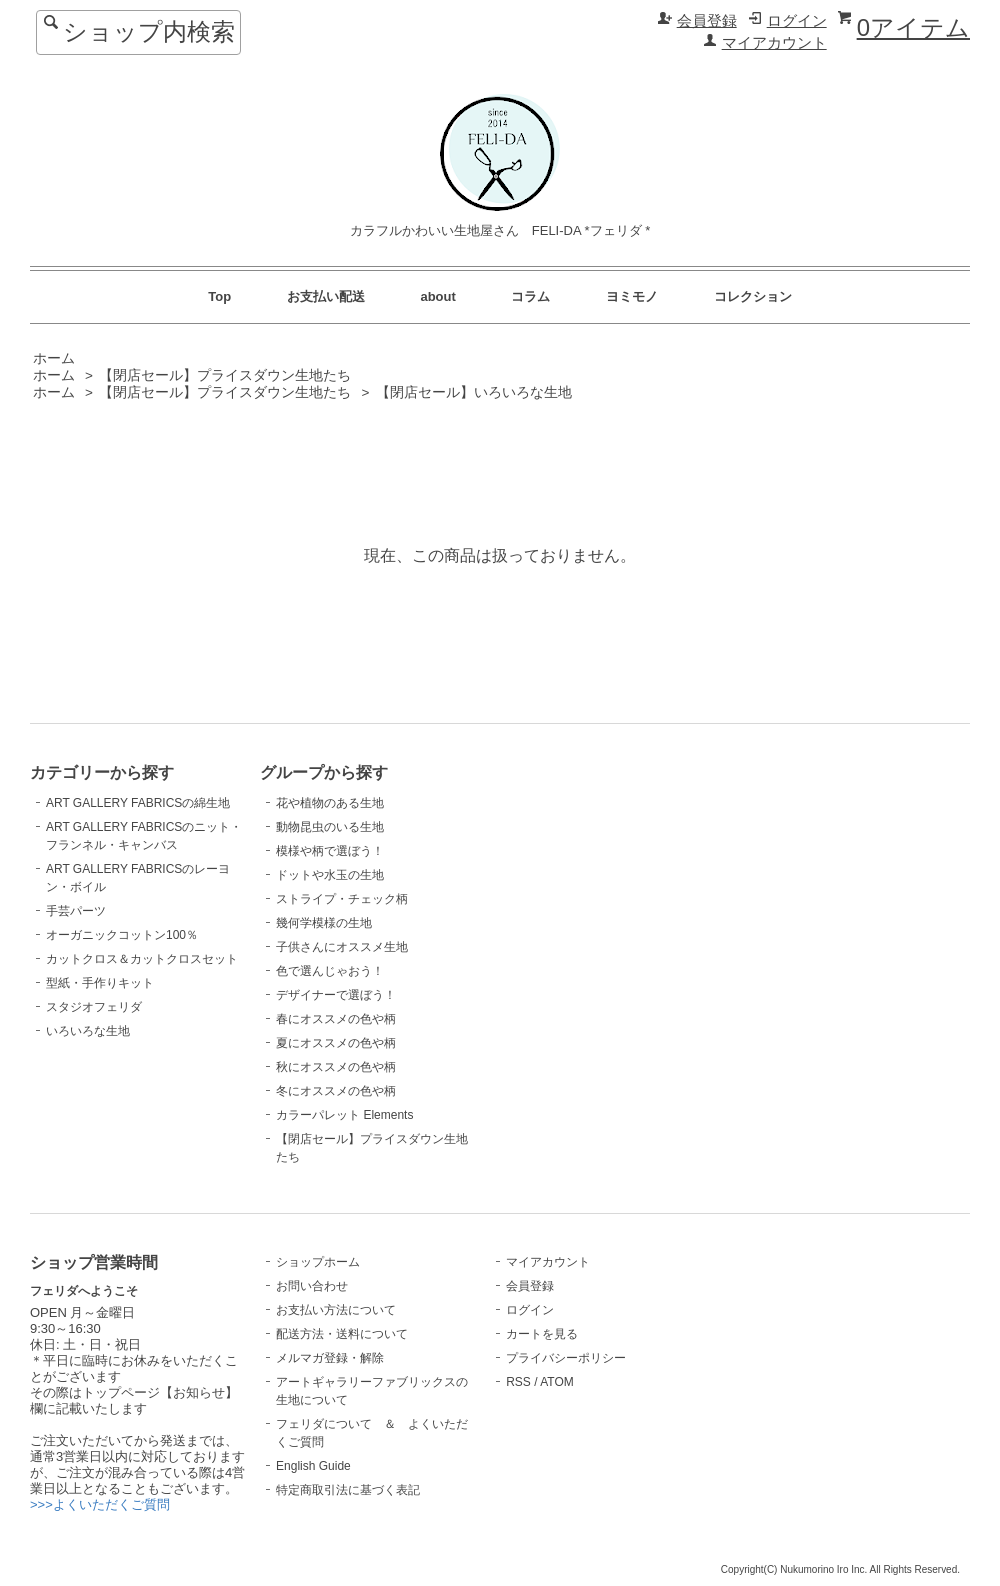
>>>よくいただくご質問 (100, 1504)
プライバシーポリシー (566, 1358)
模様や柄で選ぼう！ (330, 851)
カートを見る (542, 1334)
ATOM (557, 1382)
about (437, 296)
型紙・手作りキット (100, 983)
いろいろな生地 (88, 1031)
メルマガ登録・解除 (330, 1358)
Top (219, 296)
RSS (518, 1382)
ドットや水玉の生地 (330, 875)
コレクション (753, 296)
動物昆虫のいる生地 (330, 827)
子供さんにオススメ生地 (342, 947)
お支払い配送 (326, 296)
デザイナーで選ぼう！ (336, 995)
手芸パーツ (76, 911)
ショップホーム (318, 1262)
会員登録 (707, 21)
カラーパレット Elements (344, 1115)
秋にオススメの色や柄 (336, 1067)
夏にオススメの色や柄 (336, 1043)
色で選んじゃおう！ (330, 971)
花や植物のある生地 (330, 803)
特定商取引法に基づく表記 (348, 1490)
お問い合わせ (312, 1286)
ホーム (54, 358)
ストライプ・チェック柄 (342, 899)
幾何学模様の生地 (324, 923)
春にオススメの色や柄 (336, 1019)
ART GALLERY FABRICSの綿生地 (138, 803)
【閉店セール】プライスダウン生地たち (225, 375)
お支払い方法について (336, 1310)
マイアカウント (774, 43)
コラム (530, 296)
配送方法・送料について (342, 1334)
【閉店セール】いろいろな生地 (474, 392)
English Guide (313, 1466)
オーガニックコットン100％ (122, 935)
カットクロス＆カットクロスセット (142, 959)
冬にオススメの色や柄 (336, 1091)
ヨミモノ (632, 296)
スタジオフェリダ (94, 1007)
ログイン (797, 21)
